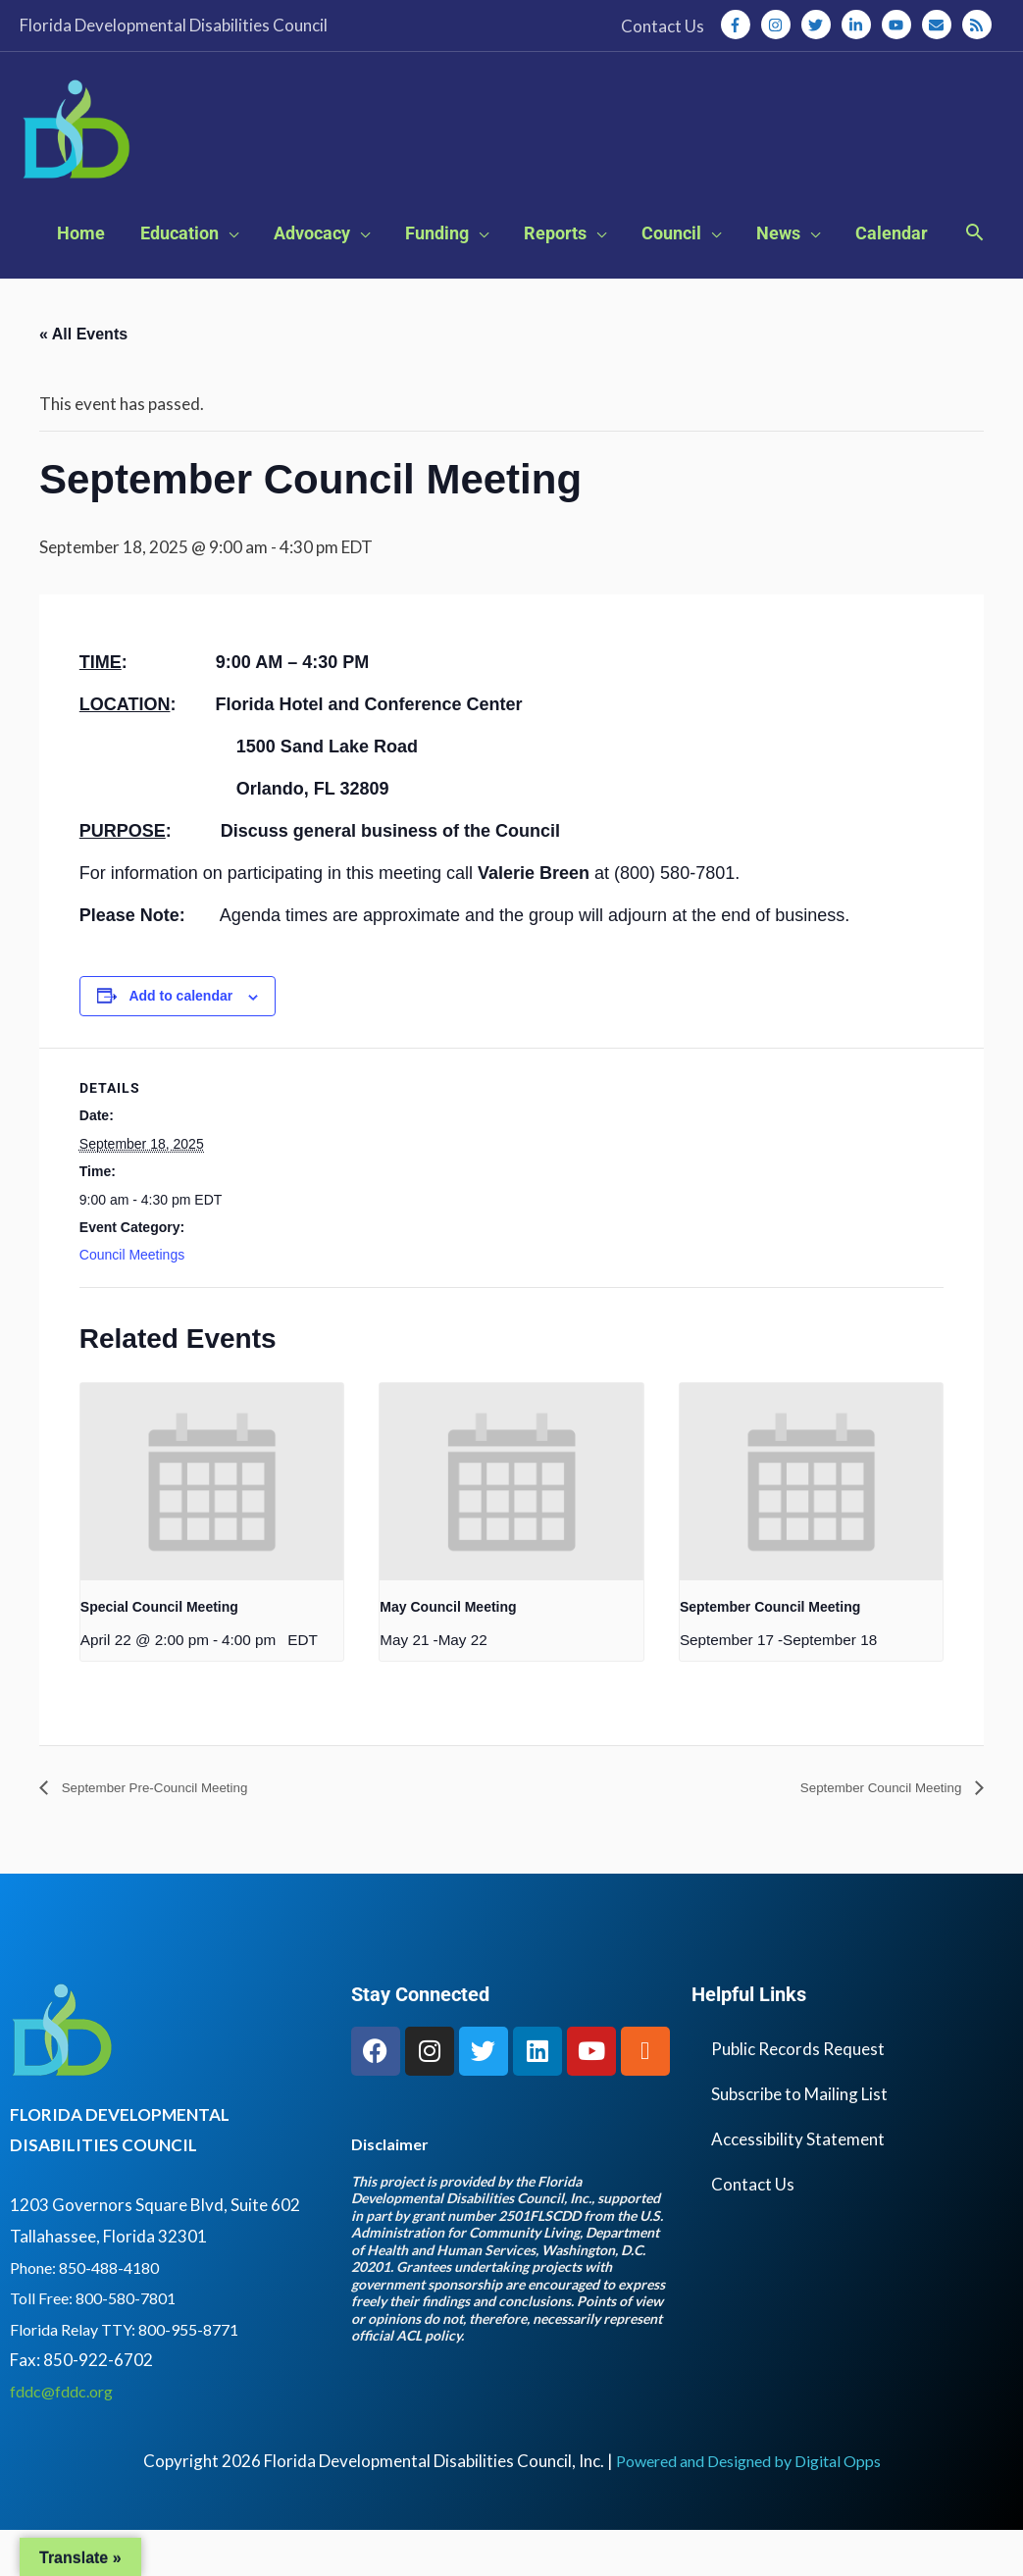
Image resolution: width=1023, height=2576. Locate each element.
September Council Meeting (770, 1652)
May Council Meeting (448, 1652)
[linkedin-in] (860, 24)
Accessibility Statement (798, 2184)
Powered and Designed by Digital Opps (748, 2507)
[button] (974, 278)
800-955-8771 (204, 2374)
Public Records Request (798, 2094)
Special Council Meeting (159, 1652)
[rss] (979, 24)
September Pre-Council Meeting (171, 1834)
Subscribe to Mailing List (799, 2139)
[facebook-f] (739, 24)
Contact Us (752, 2229)
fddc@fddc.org (67, 2436)
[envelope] (940, 24)
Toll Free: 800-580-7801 (99, 2344)
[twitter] (820, 24)
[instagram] (779, 24)
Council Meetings (131, 1300)
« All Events (83, 379)
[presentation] (211, 1526)
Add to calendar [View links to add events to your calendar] (180, 1041)
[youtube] (900, 24)
